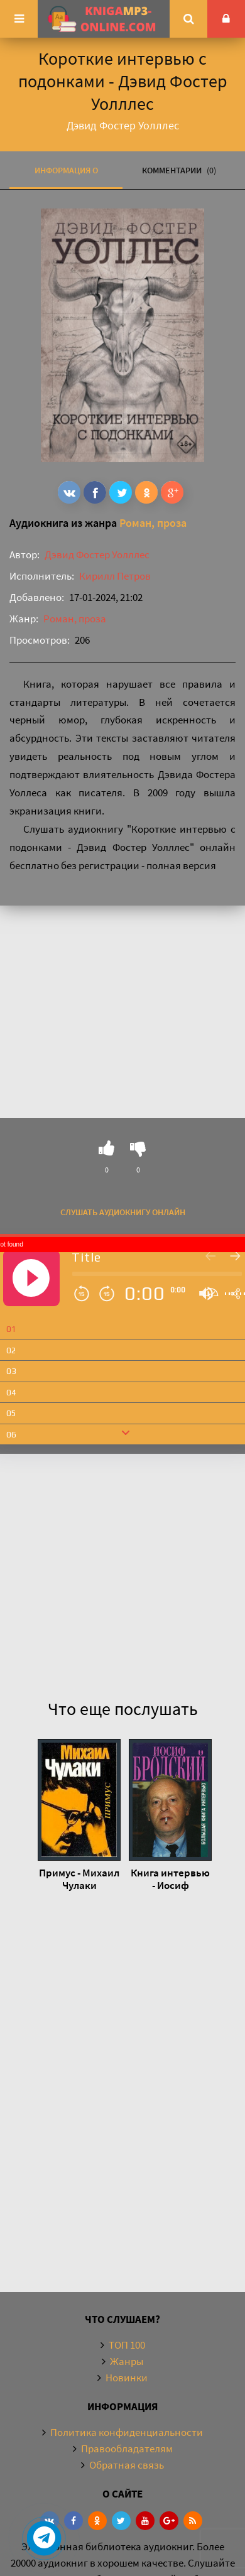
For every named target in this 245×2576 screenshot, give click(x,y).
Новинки (127, 2377)
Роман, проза (153, 523)
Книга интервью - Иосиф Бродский (170, 1878)
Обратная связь (126, 2465)
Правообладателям (127, 2448)
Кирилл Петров (115, 576)
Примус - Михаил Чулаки (79, 1878)
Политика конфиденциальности (126, 2432)
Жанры (126, 2361)
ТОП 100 (127, 2345)
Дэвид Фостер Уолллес (97, 554)
